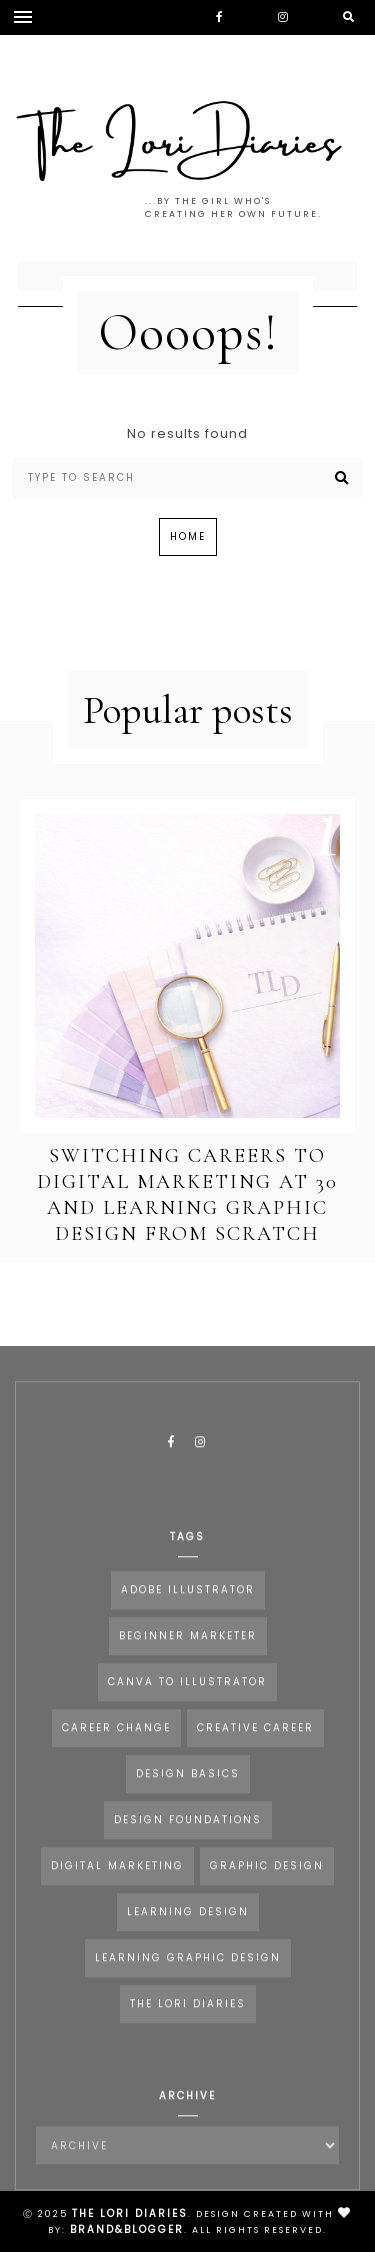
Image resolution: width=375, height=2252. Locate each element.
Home (188, 536)
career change (116, 1744)
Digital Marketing (117, 1882)
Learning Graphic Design (188, 1974)
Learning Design (188, 1928)
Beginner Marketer (188, 1652)
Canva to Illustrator (187, 1698)
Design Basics (188, 1790)
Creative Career (255, 1744)
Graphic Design (267, 1882)
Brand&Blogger (127, 2229)
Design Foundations (188, 1836)
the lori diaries (188, 2020)
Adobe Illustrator (188, 1606)
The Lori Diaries (130, 2213)
